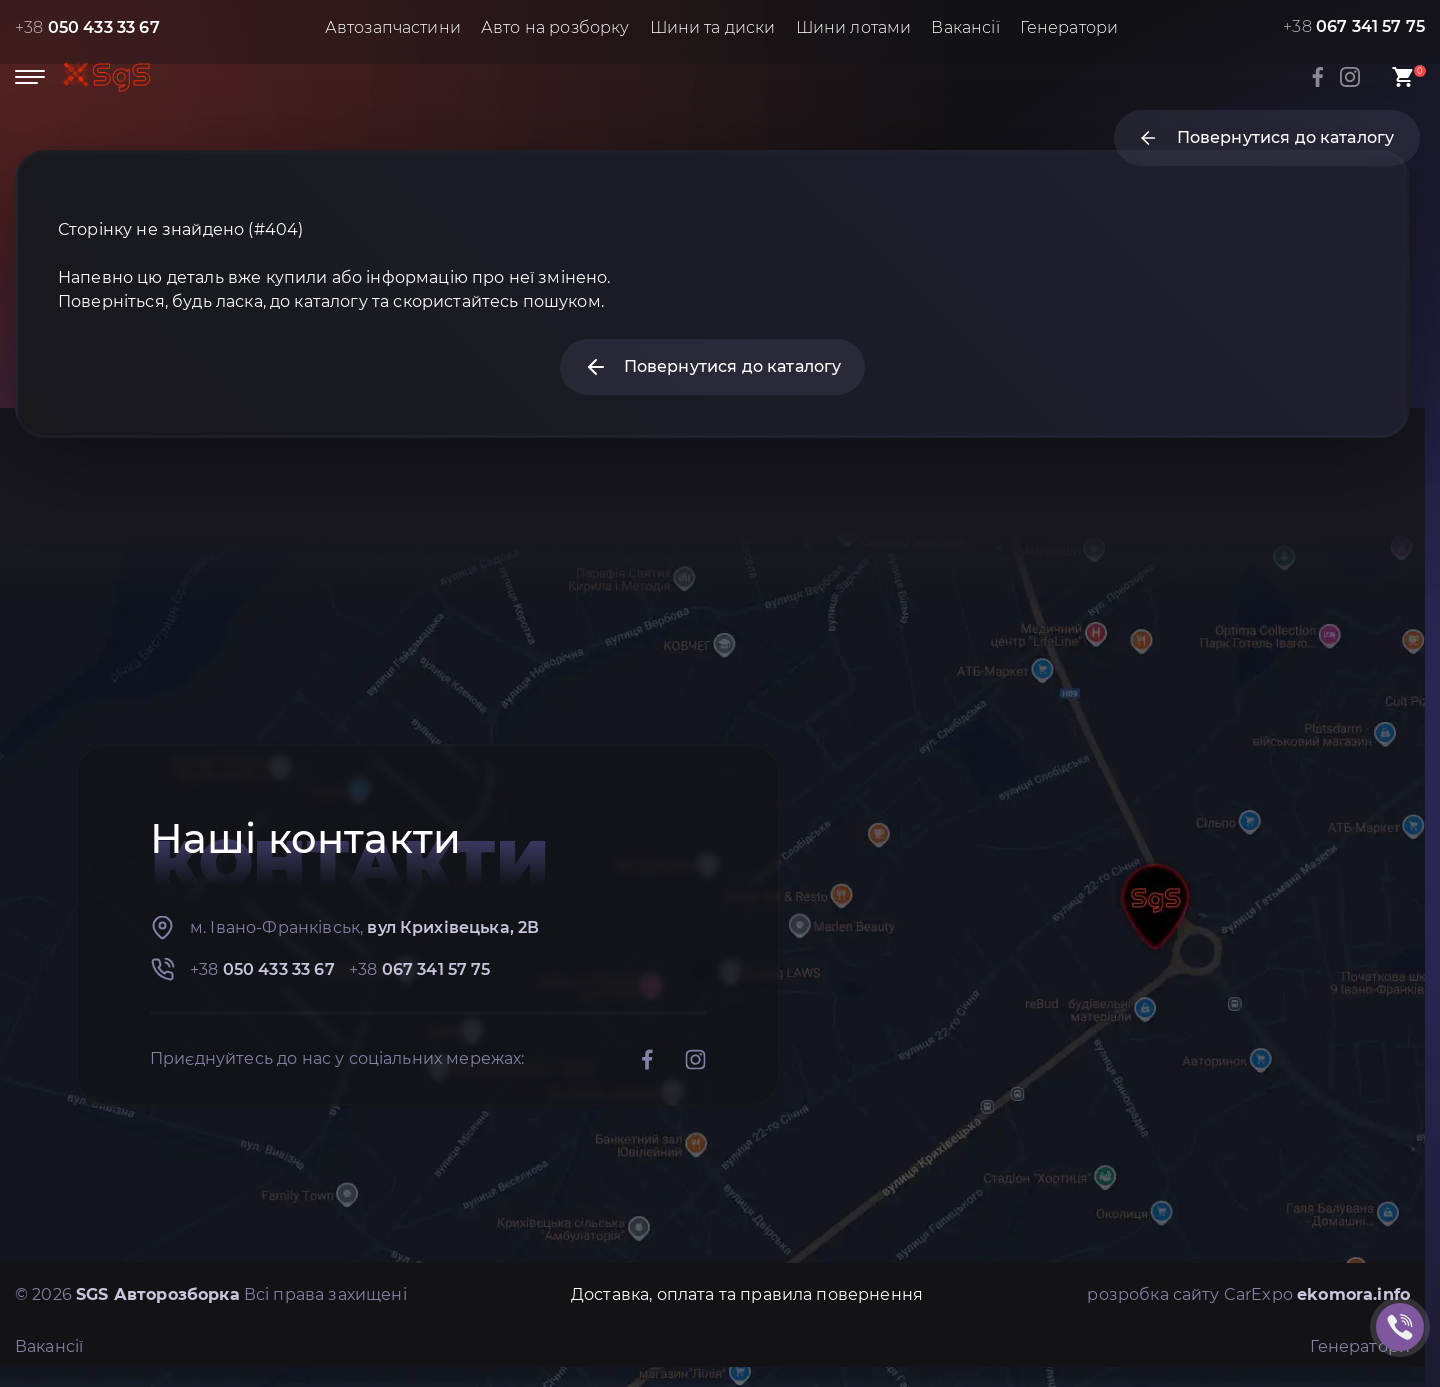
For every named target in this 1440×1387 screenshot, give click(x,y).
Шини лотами (854, 27)
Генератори (1069, 27)
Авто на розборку (555, 27)
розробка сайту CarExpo (1248, 1294)
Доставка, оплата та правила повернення (747, 1294)
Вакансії (965, 27)
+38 (87, 27)
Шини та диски (713, 27)
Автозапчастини (393, 27)
